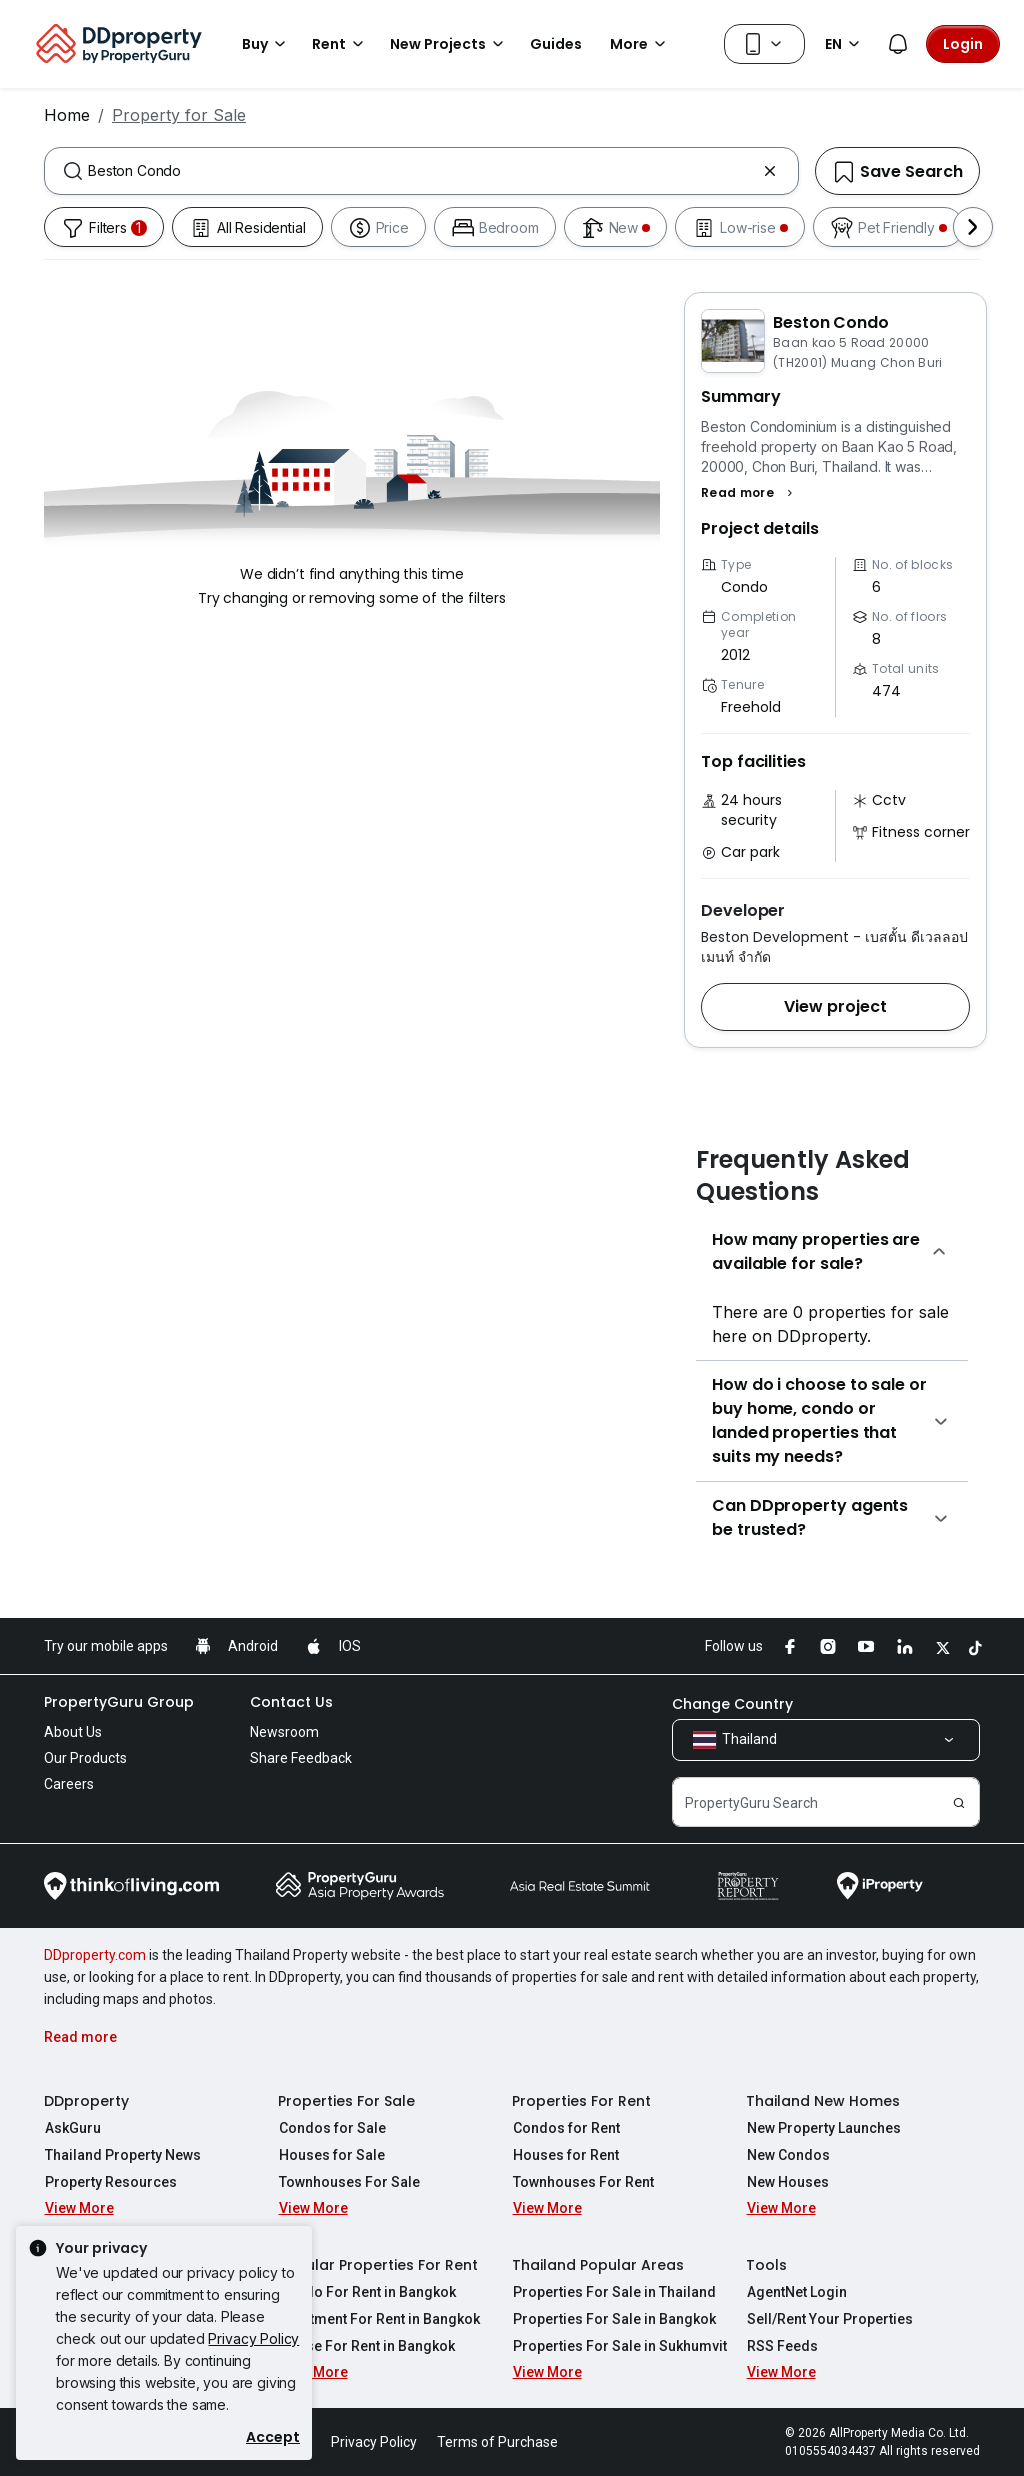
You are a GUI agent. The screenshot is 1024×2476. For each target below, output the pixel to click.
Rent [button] (341, 44)
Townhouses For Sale (348, 2182)
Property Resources (110, 2182)
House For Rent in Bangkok (366, 2346)
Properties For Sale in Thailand (613, 2292)
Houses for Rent (565, 2155)
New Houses (787, 2182)
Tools (766, 2265)
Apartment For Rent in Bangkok (378, 2319)
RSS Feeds (781, 2346)
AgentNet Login (796, 2292)
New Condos (787, 2155)
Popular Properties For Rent (378, 2265)
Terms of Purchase (497, 2442)
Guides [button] (556, 44)
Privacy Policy (253, 2338)
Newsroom (284, 1732)
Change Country (732, 1704)
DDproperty (86, 2101)
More (641, 44)
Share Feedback (301, 1758)
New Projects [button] (450, 44)
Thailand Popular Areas (598, 2265)
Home (67, 115)
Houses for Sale (331, 2155)
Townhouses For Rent (582, 2182)
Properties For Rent (581, 2101)
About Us (73, 1732)
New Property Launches (823, 2128)
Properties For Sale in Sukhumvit (619, 2346)
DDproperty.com (95, 1955)
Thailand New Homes (823, 2101)
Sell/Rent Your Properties (829, 2319)
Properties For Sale (346, 2101)
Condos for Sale (331, 2128)
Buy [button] (267, 44)
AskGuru (72, 2128)
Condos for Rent (565, 2128)
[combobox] (421, 171)
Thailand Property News (122, 2155)
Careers (69, 1784)
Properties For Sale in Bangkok (613, 2319)
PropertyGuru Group (119, 1702)
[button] (749, 493)
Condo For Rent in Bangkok (366, 2292)
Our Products (85, 1758)
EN (845, 44)
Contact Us (291, 1702)
